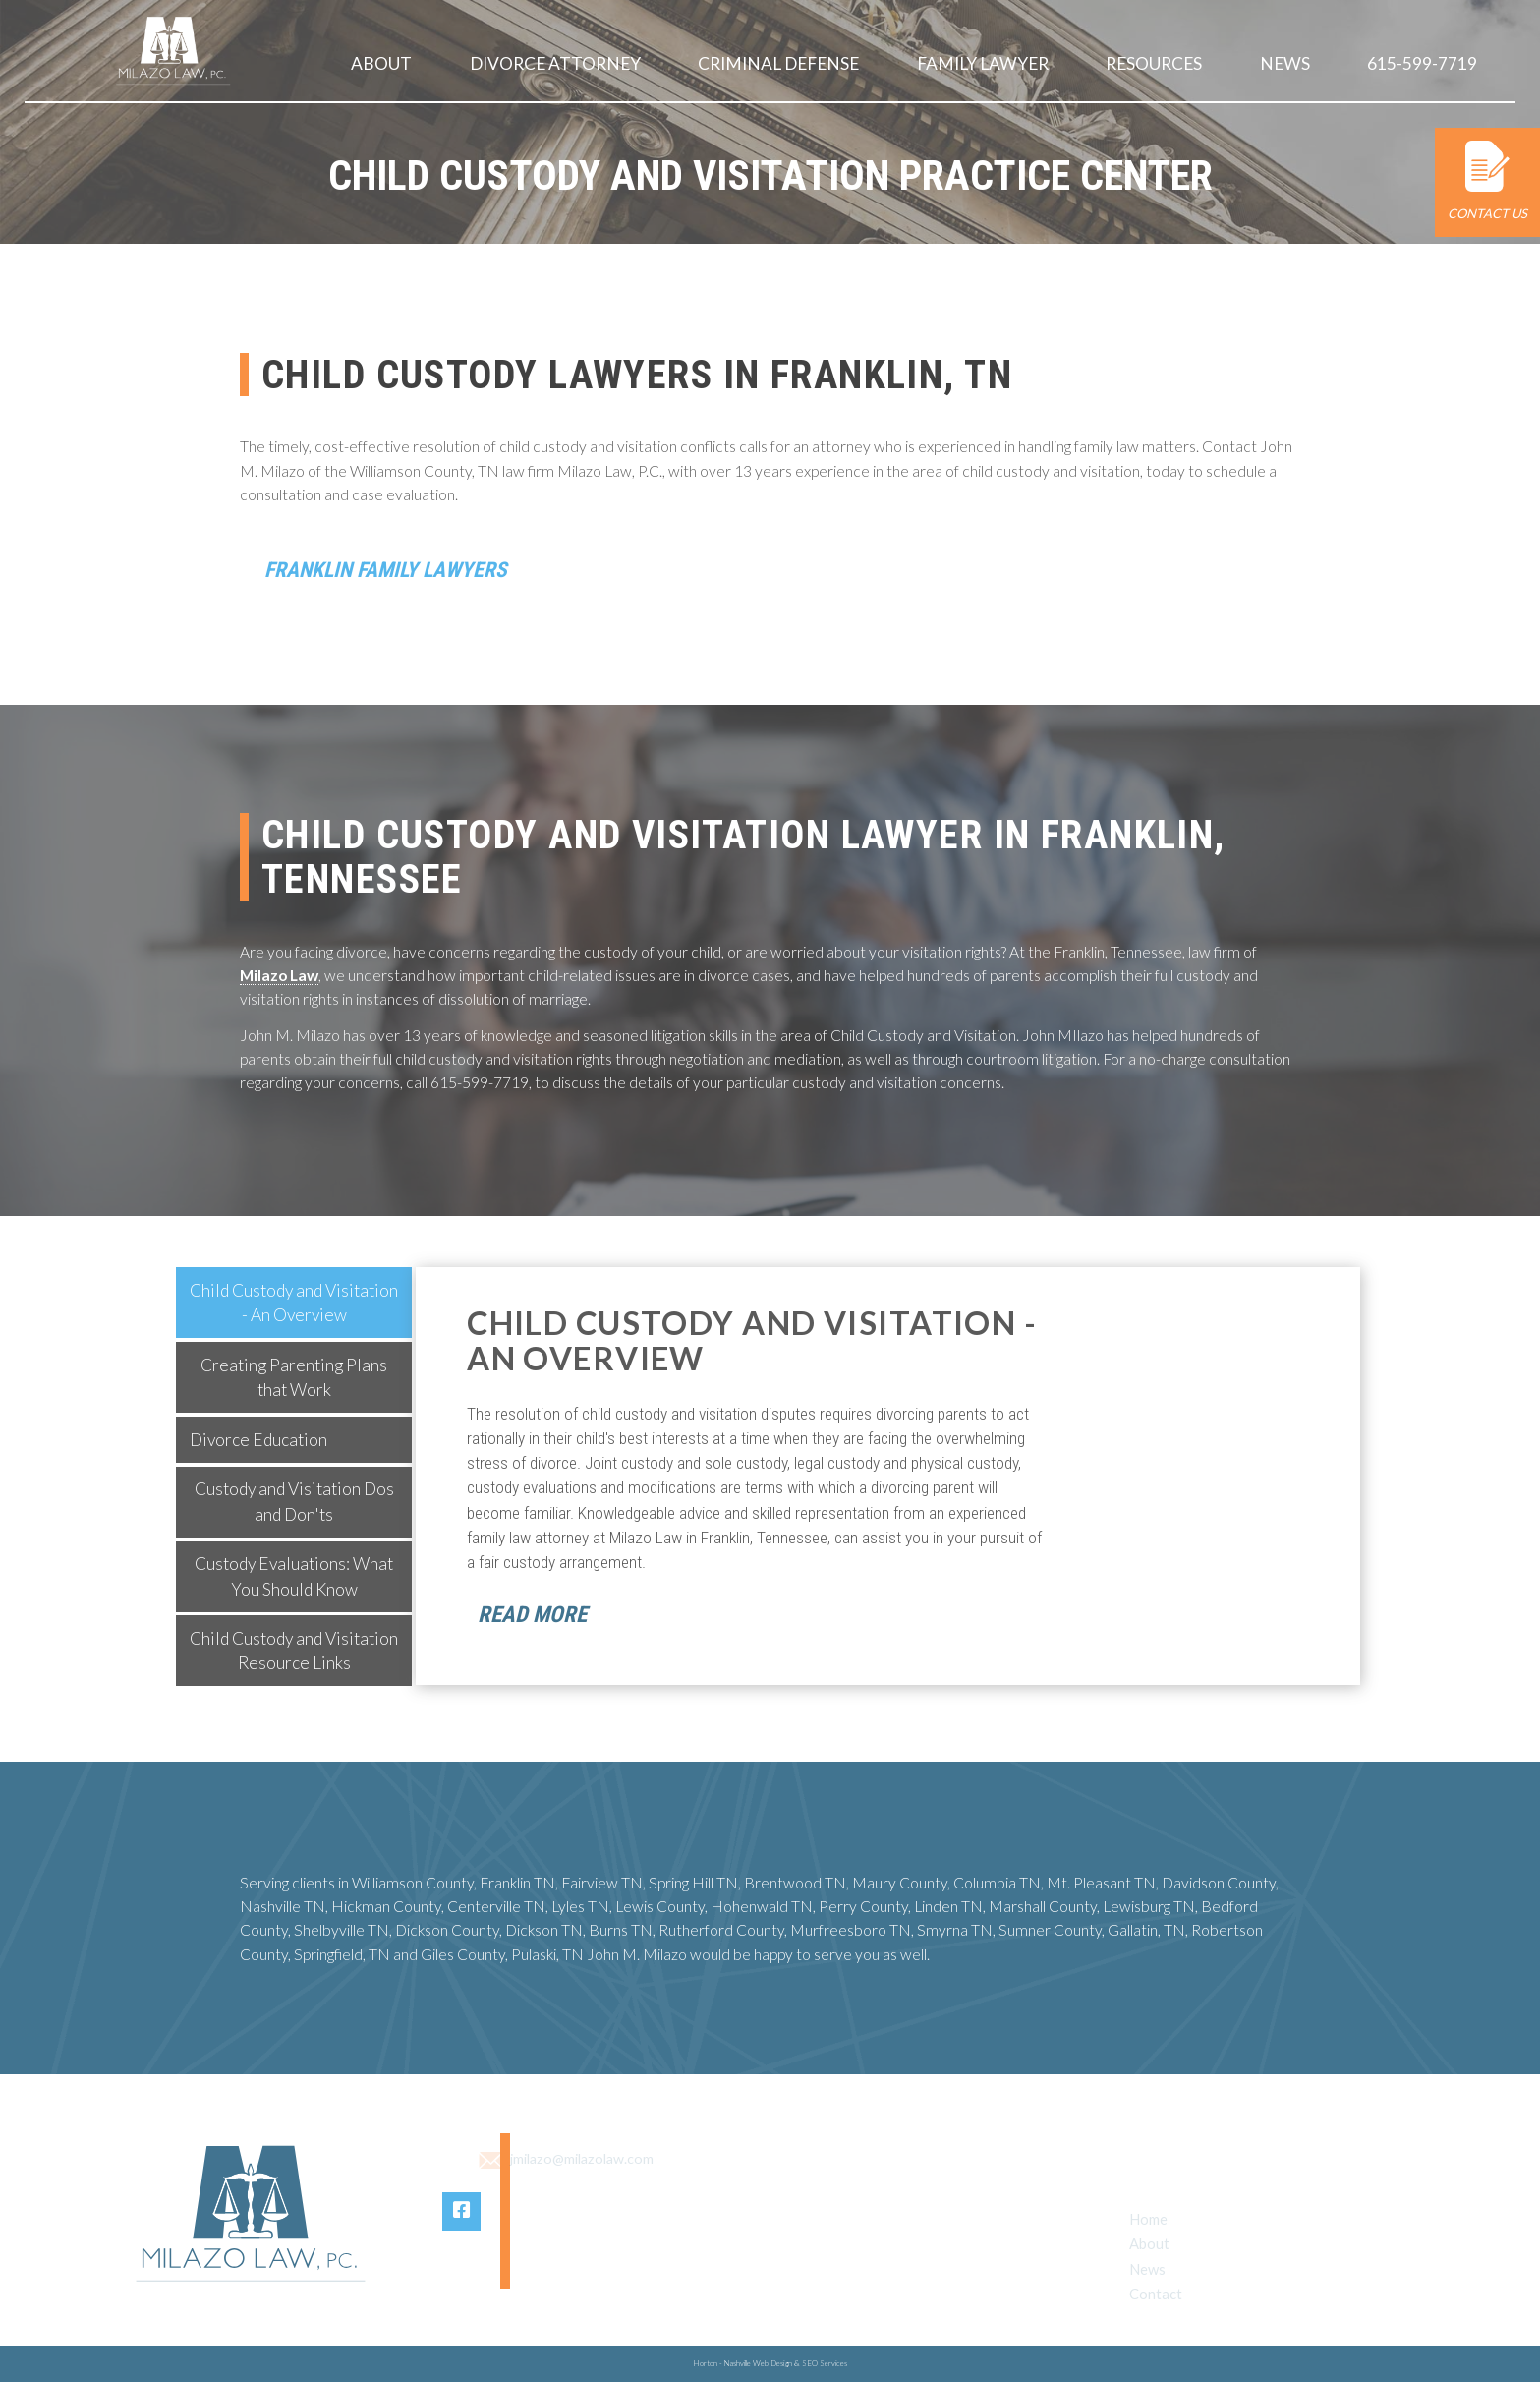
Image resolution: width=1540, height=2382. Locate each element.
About (382, 63)
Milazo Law (279, 978)
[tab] (294, 1305)
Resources (1155, 63)
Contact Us (1487, 181)
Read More (532, 1617)
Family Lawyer (984, 63)
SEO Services (824, 2363)
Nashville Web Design (758, 2363)
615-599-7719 (1423, 63)
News (1286, 63)
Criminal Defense (779, 63)
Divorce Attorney (556, 63)
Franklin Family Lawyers (394, 570)
